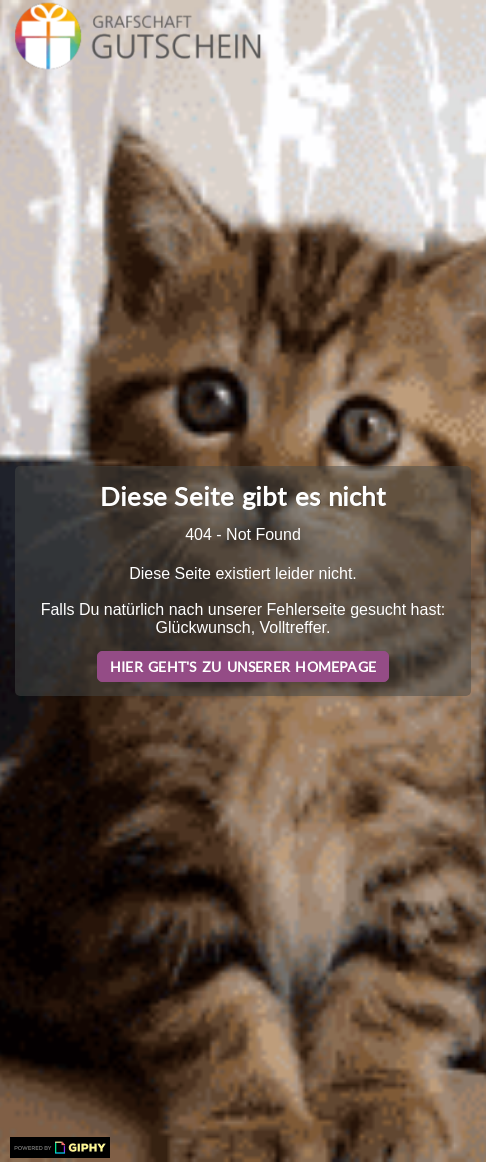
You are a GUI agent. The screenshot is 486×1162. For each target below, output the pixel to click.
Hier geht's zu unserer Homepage (243, 666)
